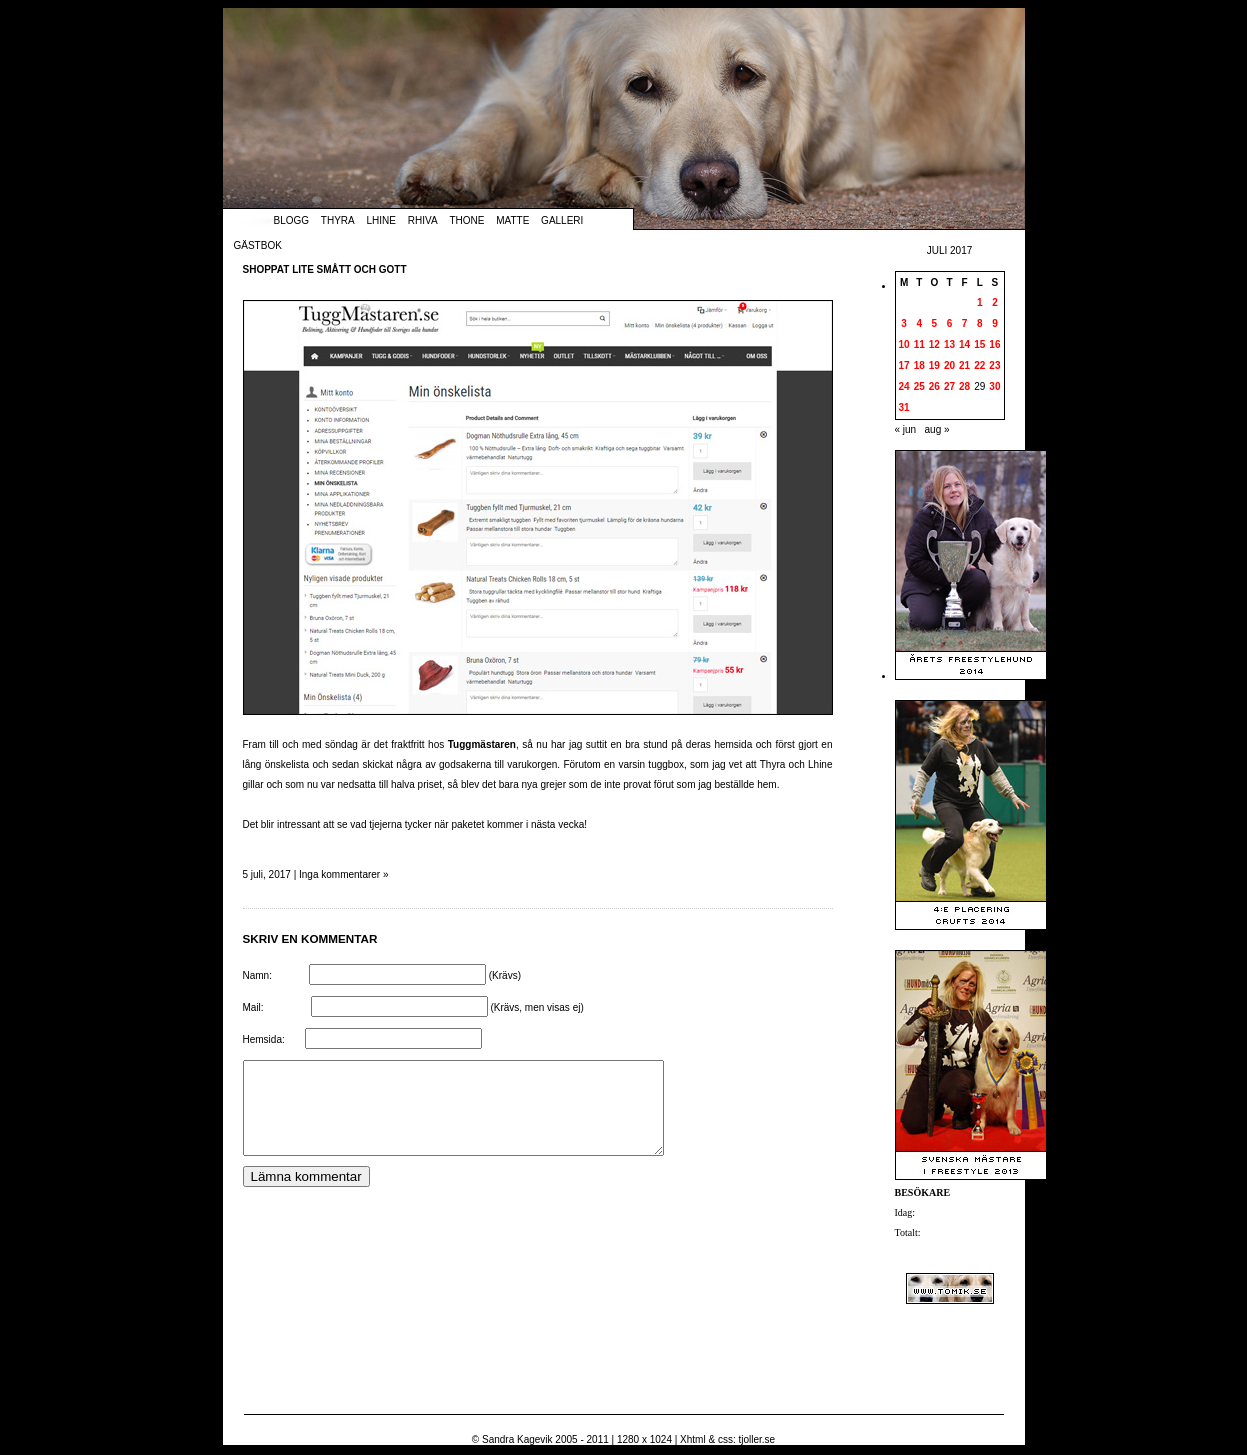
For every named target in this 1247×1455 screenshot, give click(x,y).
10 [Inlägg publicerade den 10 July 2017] (904, 344)
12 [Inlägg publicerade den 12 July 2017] (934, 344)
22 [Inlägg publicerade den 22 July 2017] (979, 365)
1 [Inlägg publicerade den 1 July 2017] (980, 302)
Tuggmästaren (482, 744)
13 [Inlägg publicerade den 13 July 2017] (949, 344)
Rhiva (423, 220)
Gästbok (258, 245)
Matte (512, 220)
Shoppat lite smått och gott (325, 269)
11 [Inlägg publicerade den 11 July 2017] (919, 344)
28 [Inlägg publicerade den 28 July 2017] (964, 386)
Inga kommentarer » (344, 874)
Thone (466, 220)
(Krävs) (505, 975)
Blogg (292, 220)
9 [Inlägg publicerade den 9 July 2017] (995, 323)
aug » (937, 429)
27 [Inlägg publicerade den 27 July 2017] (949, 386)
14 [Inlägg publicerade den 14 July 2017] (964, 344)
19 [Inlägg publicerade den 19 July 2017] (934, 365)
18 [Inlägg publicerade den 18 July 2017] (919, 365)
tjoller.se (756, 1439)
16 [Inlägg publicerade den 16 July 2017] (994, 344)
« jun (906, 429)
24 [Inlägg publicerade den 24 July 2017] (904, 386)
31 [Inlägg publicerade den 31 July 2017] (904, 407)
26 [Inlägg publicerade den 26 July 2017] (934, 386)
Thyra (338, 220)
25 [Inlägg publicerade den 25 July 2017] (919, 386)
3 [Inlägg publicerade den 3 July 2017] (904, 323)
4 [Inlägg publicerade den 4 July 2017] (919, 323)
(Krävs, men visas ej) (536, 1007)
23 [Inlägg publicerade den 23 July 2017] (994, 365)
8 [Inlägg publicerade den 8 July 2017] (980, 323)
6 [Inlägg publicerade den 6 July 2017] (950, 323)
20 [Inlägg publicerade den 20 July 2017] (949, 365)
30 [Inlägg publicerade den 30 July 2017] (994, 386)
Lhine (381, 220)
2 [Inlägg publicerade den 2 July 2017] (995, 302)
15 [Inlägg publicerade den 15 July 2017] (979, 344)
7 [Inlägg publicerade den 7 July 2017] (965, 323)
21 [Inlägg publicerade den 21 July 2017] (964, 365)
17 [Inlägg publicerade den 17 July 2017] (904, 365)
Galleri (562, 220)
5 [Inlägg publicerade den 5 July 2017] (935, 323)
